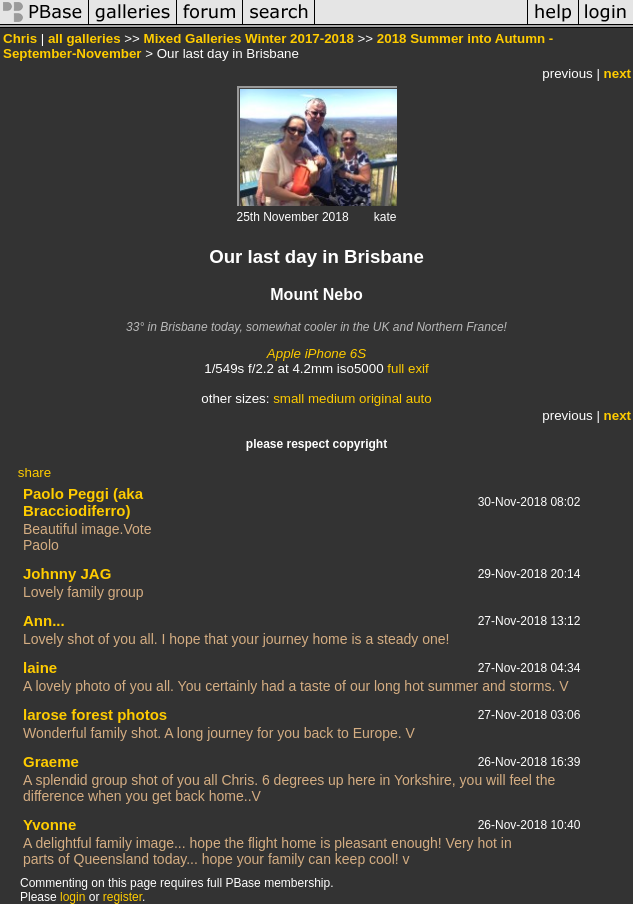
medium (331, 398)
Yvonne (49, 824)
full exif (407, 368)
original (380, 398)
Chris (20, 38)
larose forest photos (95, 714)
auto (419, 398)
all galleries (84, 38)
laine (40, 667)
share (34, 472)
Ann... (44, 620)
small (288, 398)
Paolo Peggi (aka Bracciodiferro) (83, 502)
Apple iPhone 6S (316, 353)
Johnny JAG (67, 573)
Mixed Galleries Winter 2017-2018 (249, 38)
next (617, 73)
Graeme (51, 761)
